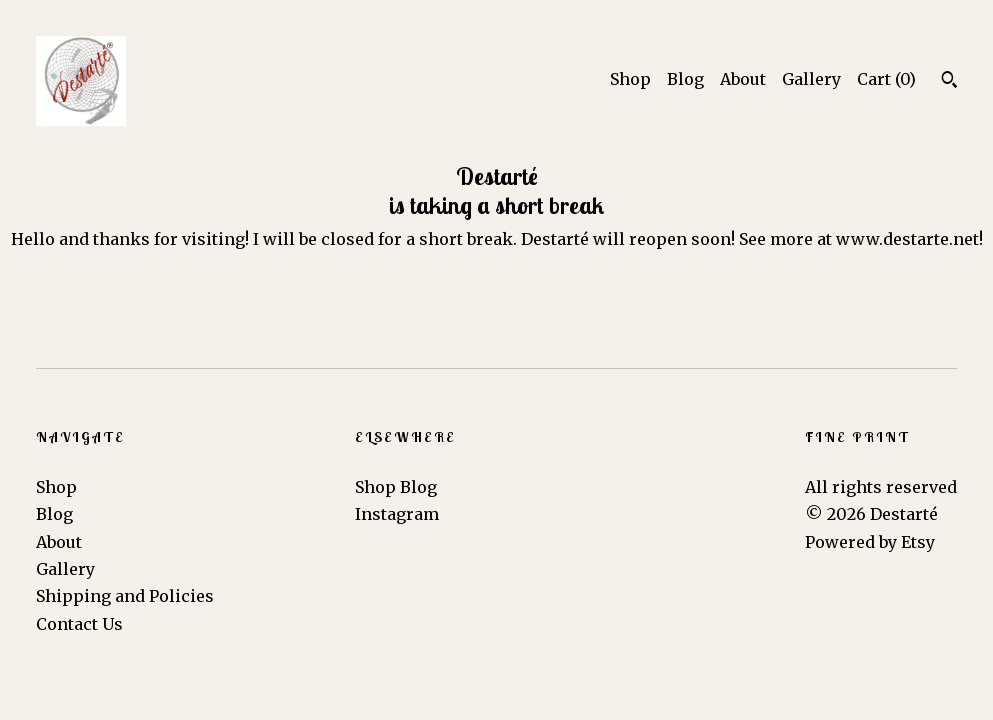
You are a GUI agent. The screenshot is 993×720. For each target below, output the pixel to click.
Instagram (397, 514)
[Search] (949, 82)
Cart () (886, 79)
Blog (685, 79)
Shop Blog (396, 487)
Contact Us (79, 624)
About (743, 79)
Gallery (811, 79)
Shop (630, 79)
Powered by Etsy (870, 542)
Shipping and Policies (125, 596)
